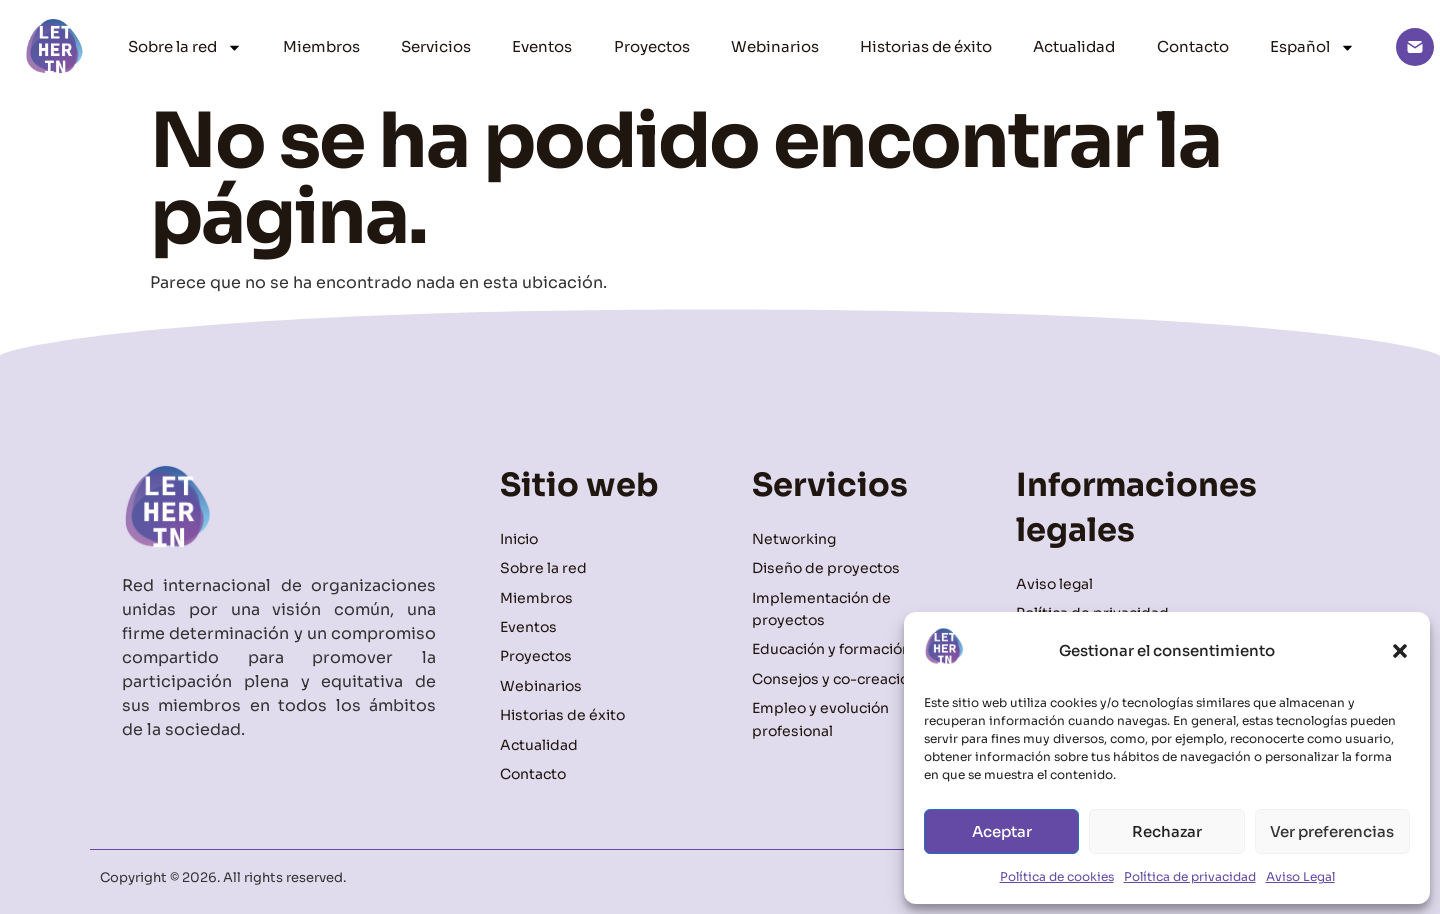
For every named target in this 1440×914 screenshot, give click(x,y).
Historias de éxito (926, 46)
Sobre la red (185, 47)
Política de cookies (1057, 876)
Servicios (436, 46)
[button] (1400, 651)
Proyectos (652, 46)
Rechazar (1167, 831)
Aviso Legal (1300, 876)
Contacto (1193, 46)
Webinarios (775, 46)
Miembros (321, 46)
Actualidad (1074, 46)
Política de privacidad (1190, 876)
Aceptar (1002, 831)
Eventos (542, 46)
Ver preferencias (1332, 831)
